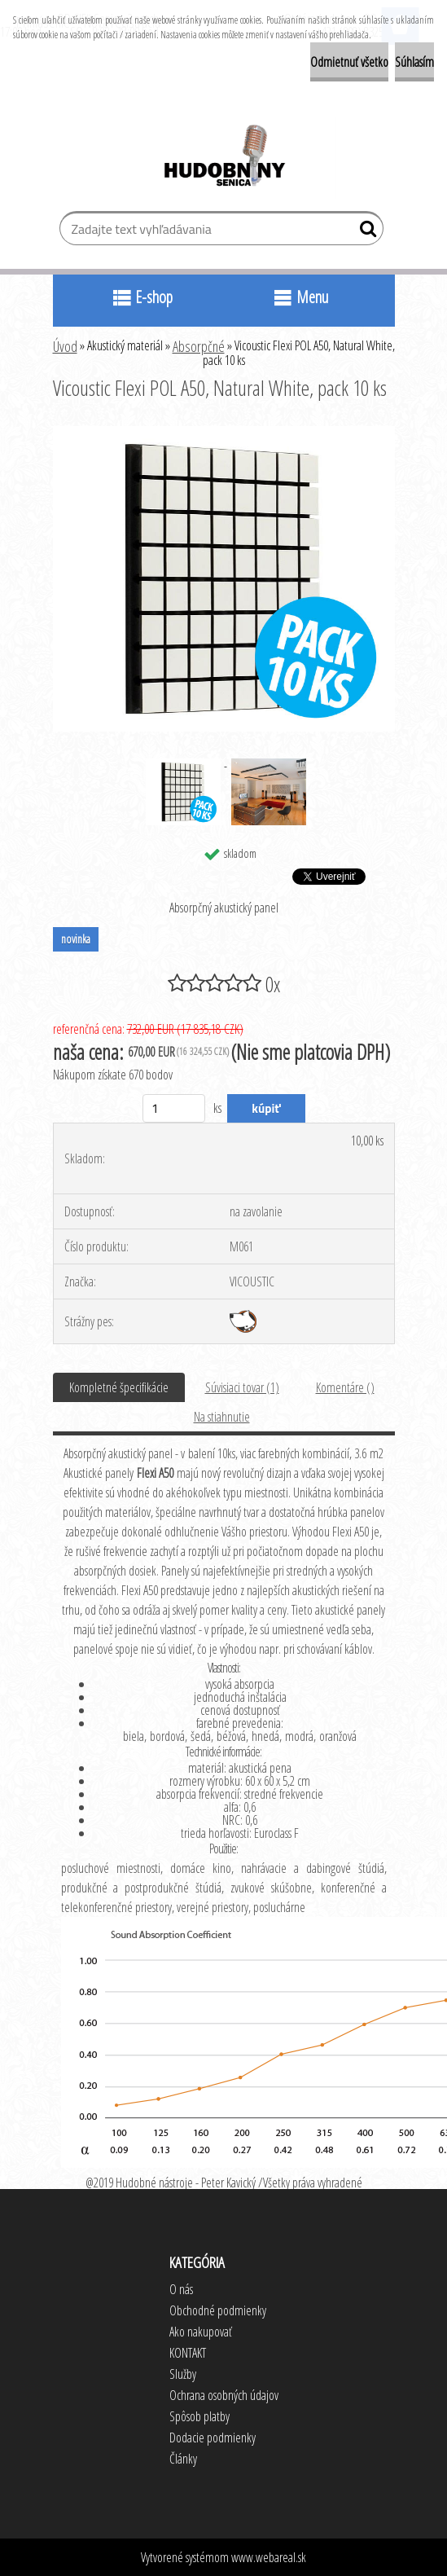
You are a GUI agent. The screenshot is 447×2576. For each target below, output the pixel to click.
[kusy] (173, 1108)
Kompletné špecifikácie (119, 1387)
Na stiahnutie (222, 1417)
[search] (364, 232)
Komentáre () (345, 1387)
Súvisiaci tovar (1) (242, 1387)
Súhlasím (414, 62)
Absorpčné (199, 346)
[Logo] (223, 158)
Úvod (65, 346)
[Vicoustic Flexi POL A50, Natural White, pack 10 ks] (224, 433)
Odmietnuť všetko (349, 62)
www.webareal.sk (268, 2557)
